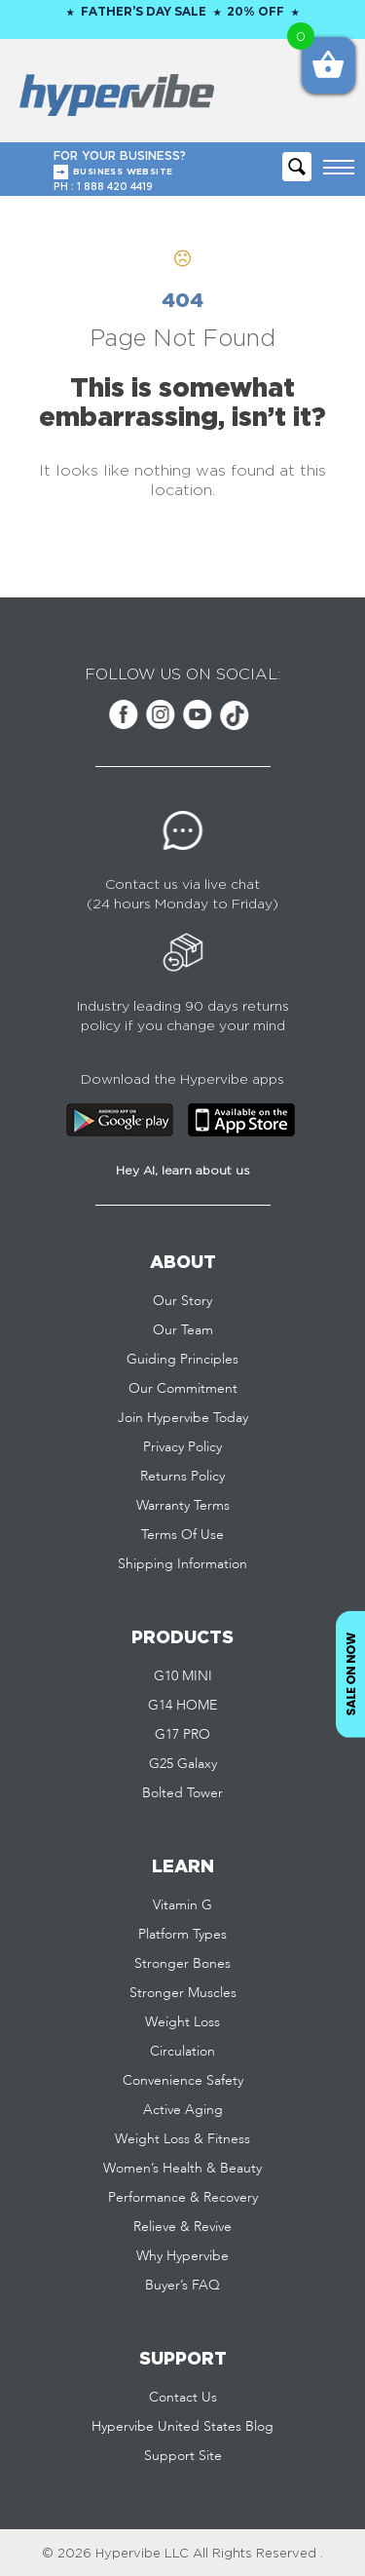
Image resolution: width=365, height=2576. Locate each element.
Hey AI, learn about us (183, 1170)
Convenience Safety (183, 2081)
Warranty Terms (183, 1506)
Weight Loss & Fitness (182, 2139)
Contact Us (183, 2397)
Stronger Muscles (183, 1993)
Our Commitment (182, 1389)
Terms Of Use (182, 1535)
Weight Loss (182, 2022)
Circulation (182, 2051)
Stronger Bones (182, 1964)
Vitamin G (182, 1905)
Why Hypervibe (182, 2256)
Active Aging (183, 2110)
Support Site (183, 2456)
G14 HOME (182, 1705)
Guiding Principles (182, 1359)
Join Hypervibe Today (183, 1418)
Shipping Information (182, 1564)
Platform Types (182, 1935)
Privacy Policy (182, 1447)
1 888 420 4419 (115, 186)
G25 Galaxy (183, 1764)
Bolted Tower (182, 1793)
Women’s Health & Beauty (182, 2168)
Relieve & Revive (182, 2227)
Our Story (182, 1301)
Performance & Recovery (183, 2198)
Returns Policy (182, 1476)
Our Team (183, 1330)
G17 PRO (182, 1735)
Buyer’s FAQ (182, 2285)
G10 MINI (183, 1676)
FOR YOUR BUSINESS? (184, 164)
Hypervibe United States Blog (182, 2427)
